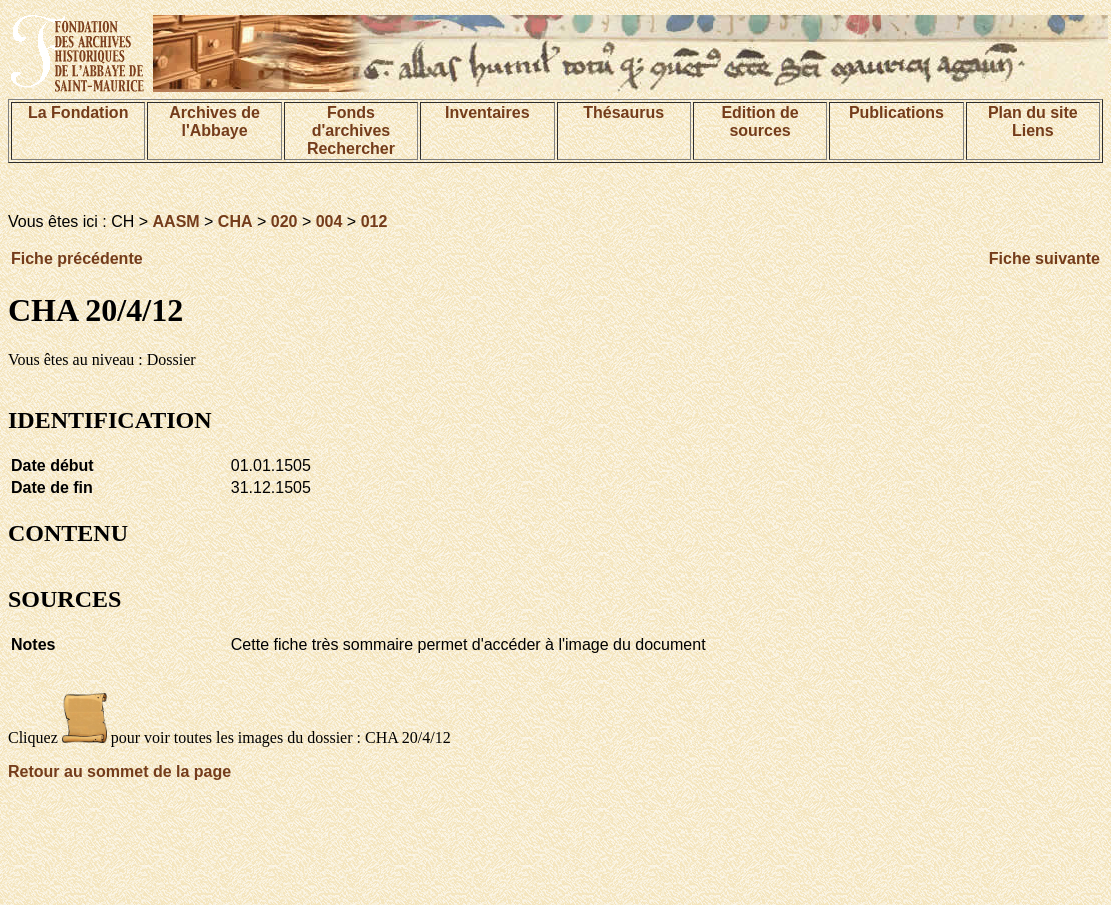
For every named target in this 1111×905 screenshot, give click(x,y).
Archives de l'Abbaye (214, 121)
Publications (896, 112)
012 (374, 221)
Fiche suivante (1044, 258)
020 (284, 221)
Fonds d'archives (351, 121)
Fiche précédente (77, 258)
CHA (235, 221)
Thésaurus (623, 112)
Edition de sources (759, 121)
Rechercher (351, 148)
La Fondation (78, 112)
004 (329, 221)
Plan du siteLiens (1033, 121)
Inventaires (487, 112)
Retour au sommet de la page (119, 771)
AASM (176, 221)
